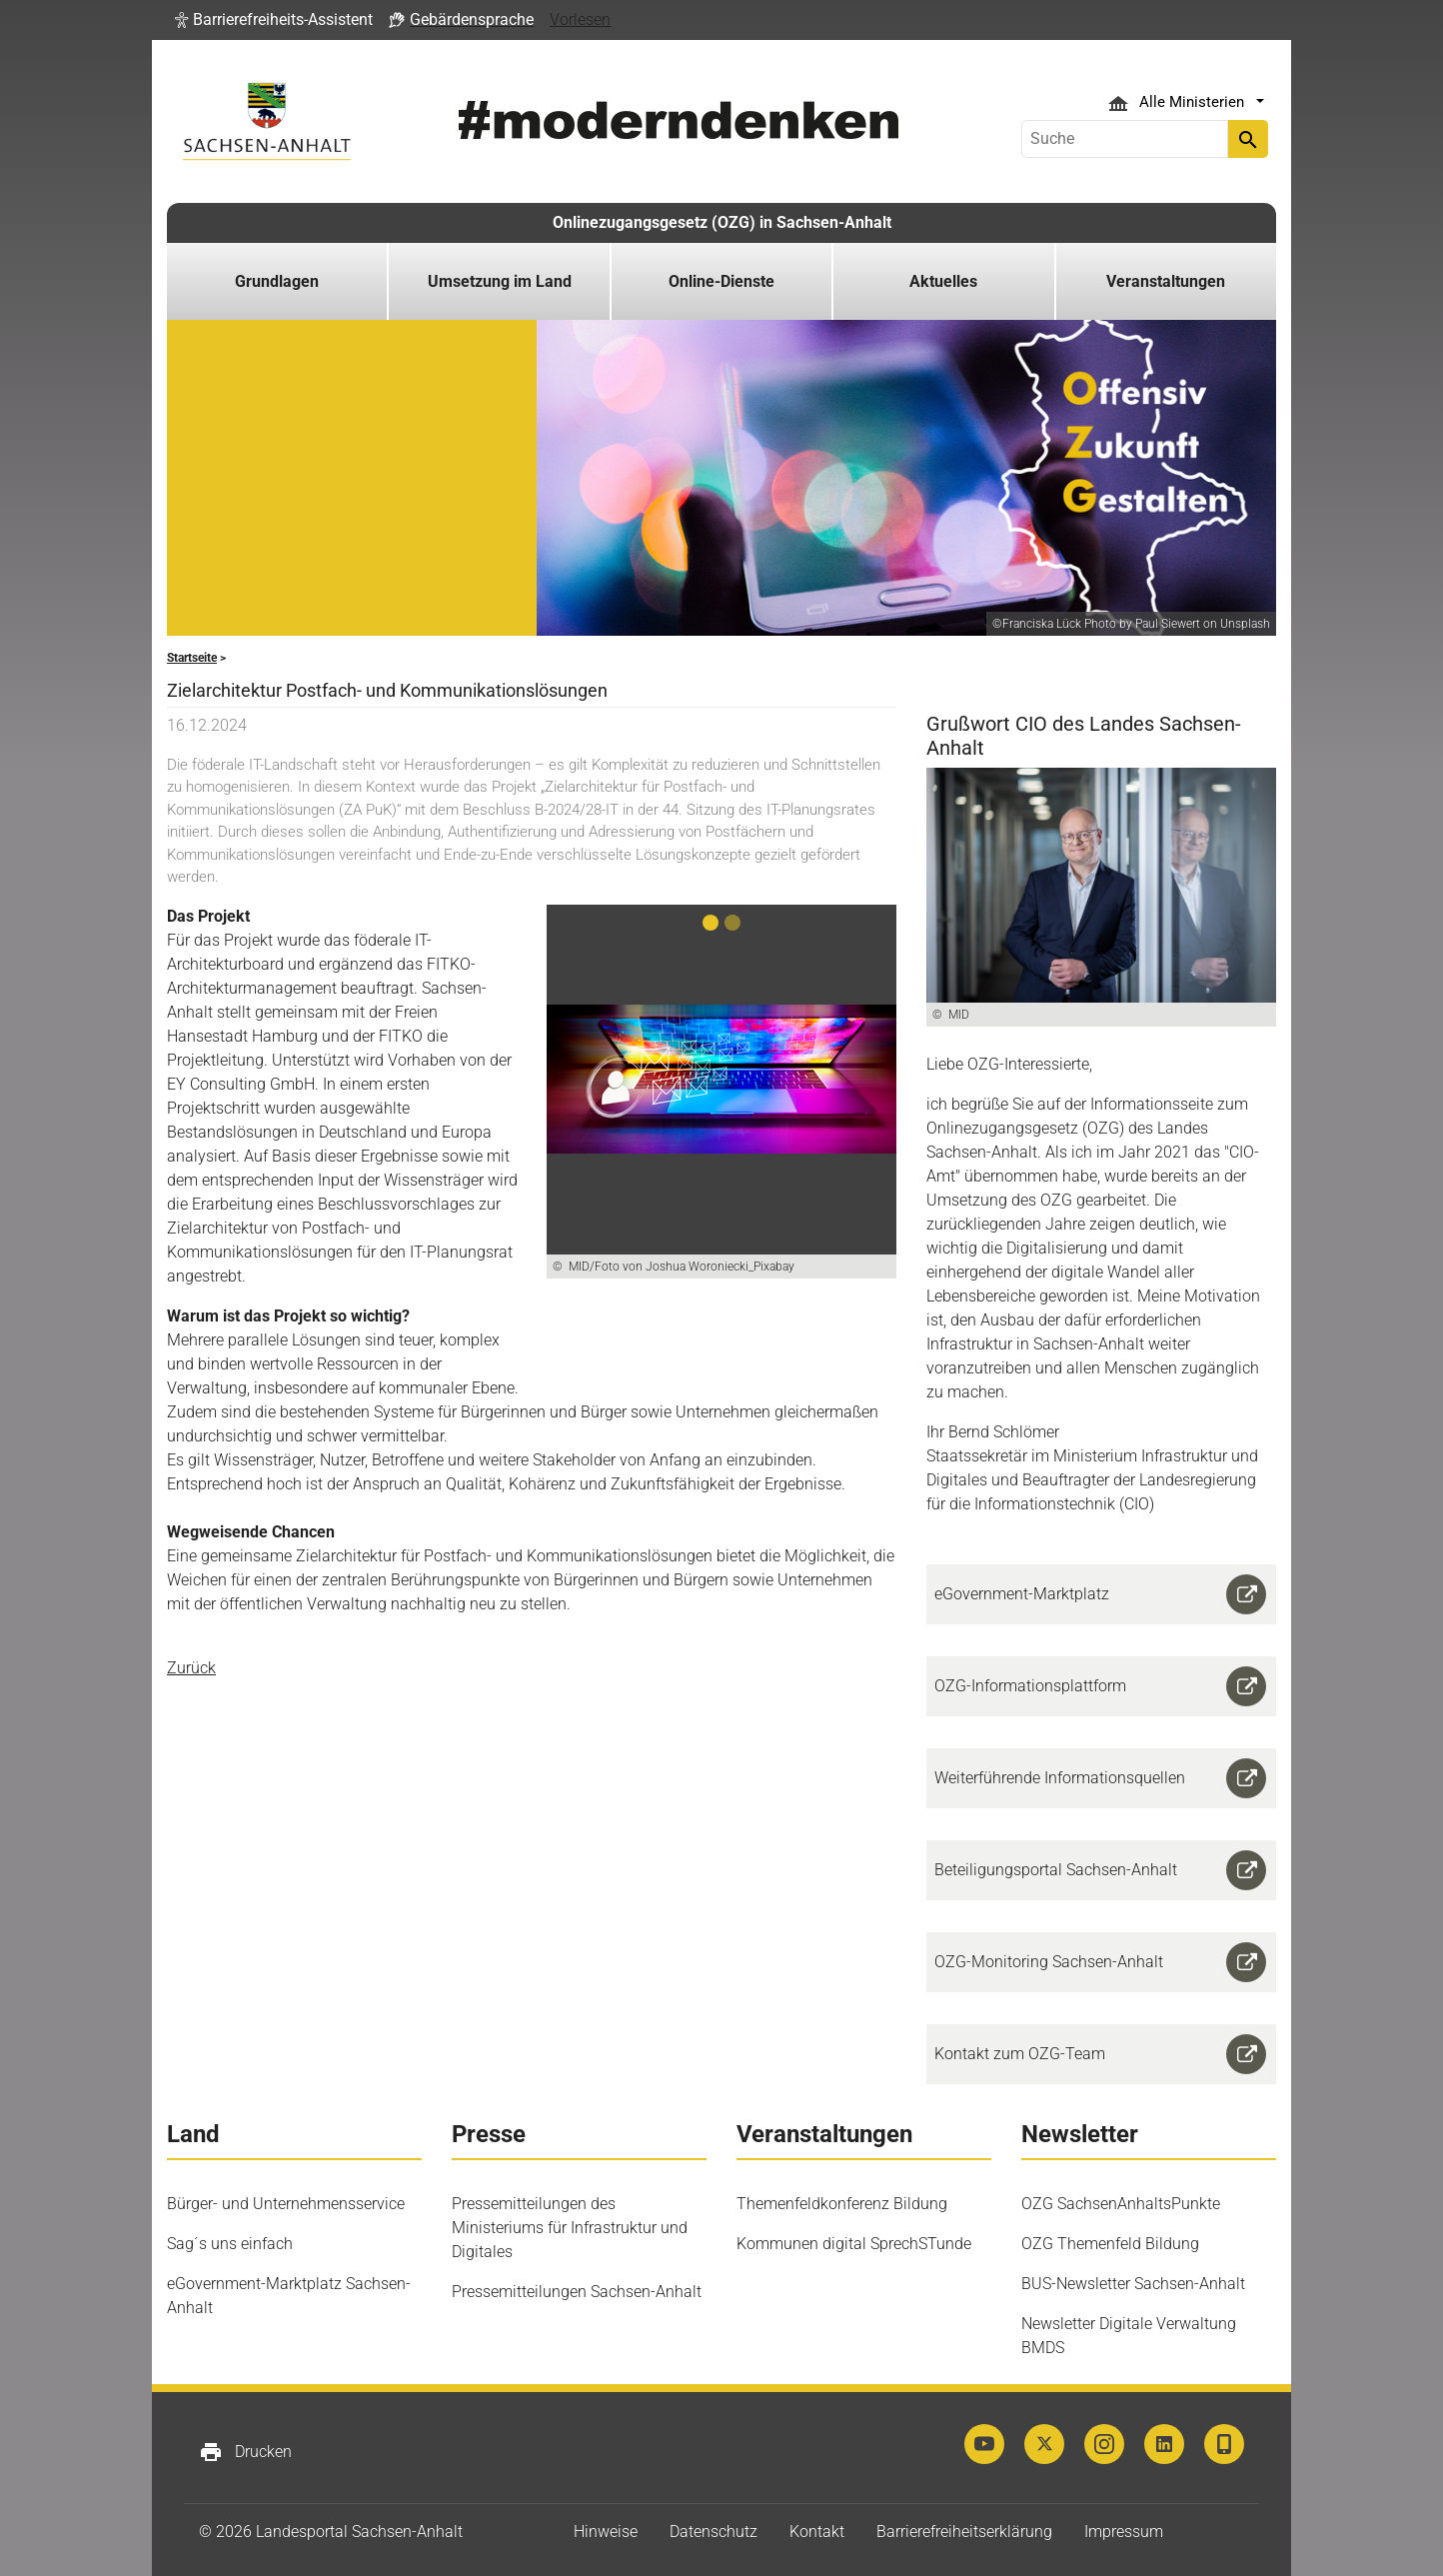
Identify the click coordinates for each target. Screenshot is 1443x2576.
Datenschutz (713, 2531)
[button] (274, 20)
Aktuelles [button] (943, 281)
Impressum (1123, 2531)
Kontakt (816, 2531)
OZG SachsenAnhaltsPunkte (1120, 2203)
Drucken (245, 2452)
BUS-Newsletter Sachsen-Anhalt (1133, 2283)
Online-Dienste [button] (721, 281)
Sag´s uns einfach (230, 2243)
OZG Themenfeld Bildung (1110, 2243)
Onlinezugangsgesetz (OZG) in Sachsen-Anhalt (722, 222)
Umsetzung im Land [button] (500, 281)
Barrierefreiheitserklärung (964, 2531)
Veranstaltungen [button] (1165, 281)
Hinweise (606, 2531)
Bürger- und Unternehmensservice (286, 2203)
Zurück (191, 1667)
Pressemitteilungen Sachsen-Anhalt (577, 2291)
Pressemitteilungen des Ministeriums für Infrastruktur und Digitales (570, 2227)
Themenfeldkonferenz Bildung (841, 2203)
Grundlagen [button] (277, 281)
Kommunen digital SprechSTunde (853, 2243)
